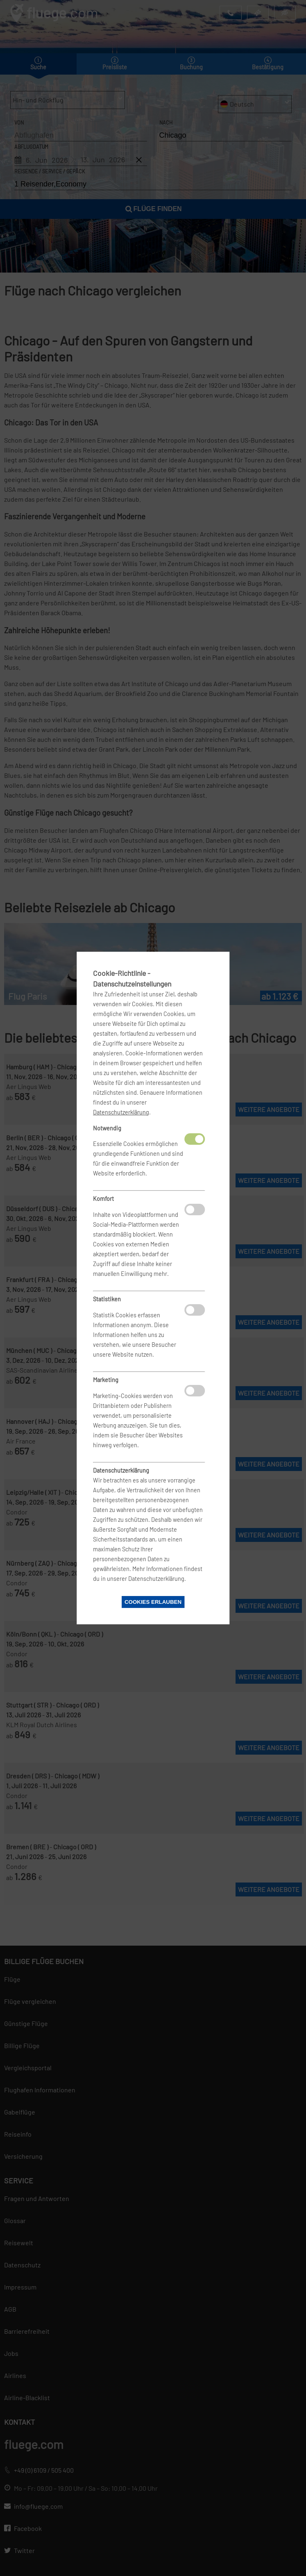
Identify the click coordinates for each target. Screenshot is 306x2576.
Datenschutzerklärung (121, 1112)
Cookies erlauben (153, 1602)
